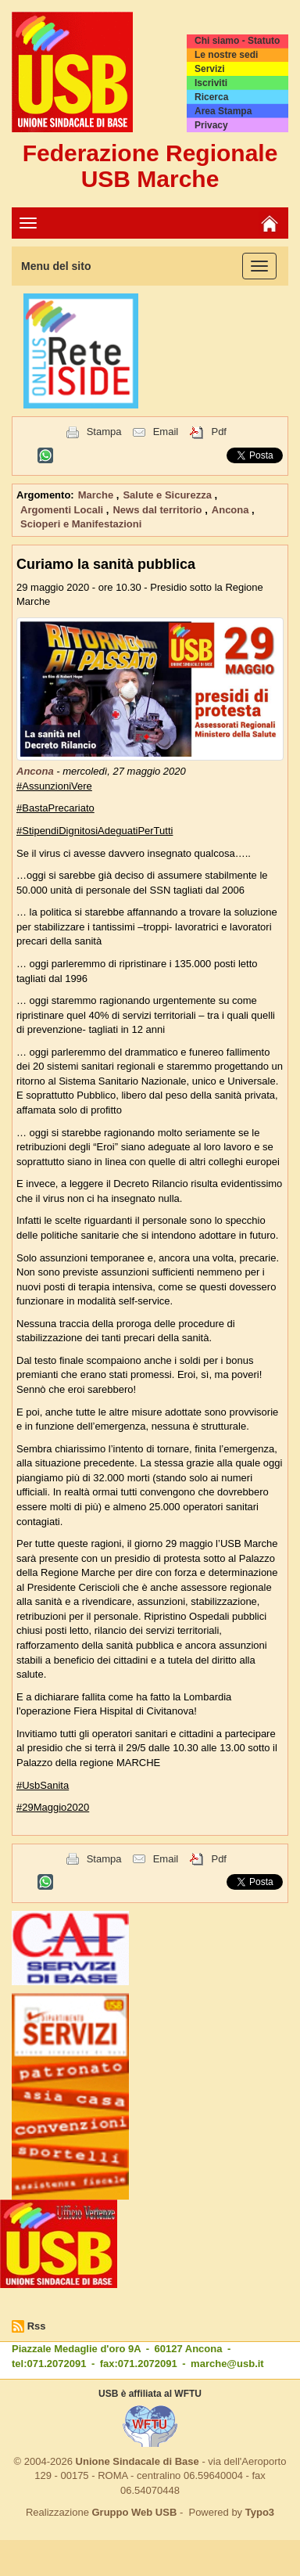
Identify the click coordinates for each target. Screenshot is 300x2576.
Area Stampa (223, 111)
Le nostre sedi (226, 54)
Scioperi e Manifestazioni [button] (80, 524)
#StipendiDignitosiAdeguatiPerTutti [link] (94, 830)
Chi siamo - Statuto (237, 40)
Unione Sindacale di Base (137, 2461)
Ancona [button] (232, 510)
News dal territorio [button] (158, 510)
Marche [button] (97, 495)
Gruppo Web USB (134, 2512)
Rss (36, 2326)
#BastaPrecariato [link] (55, 808)
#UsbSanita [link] (42, 1785)
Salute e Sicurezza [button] (168, 495)
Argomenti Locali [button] (63, 510)
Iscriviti (211, 82)
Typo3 (259, 2512)
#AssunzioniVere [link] (54, 786)
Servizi (210, 68)
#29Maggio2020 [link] (52, 1807)
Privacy (211, 125)
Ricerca (211, 97)
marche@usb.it (227, 2363)
